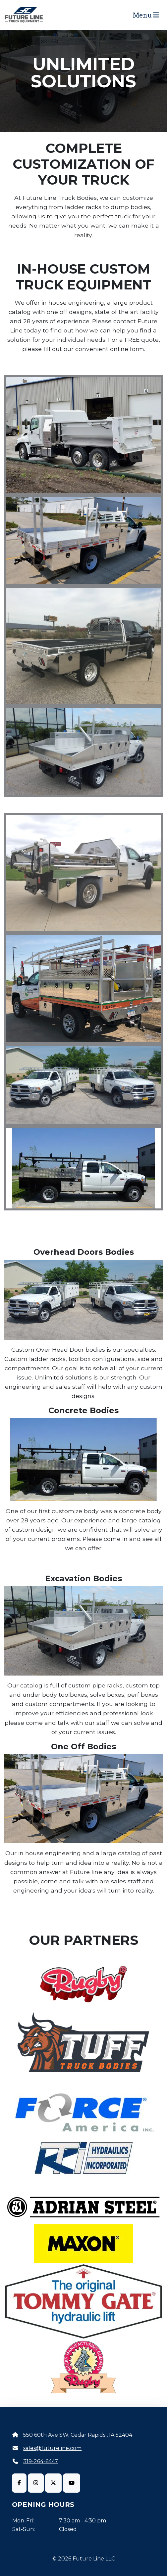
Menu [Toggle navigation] (146, 15)
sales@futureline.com (52, 2448)
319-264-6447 (40, 2461)
